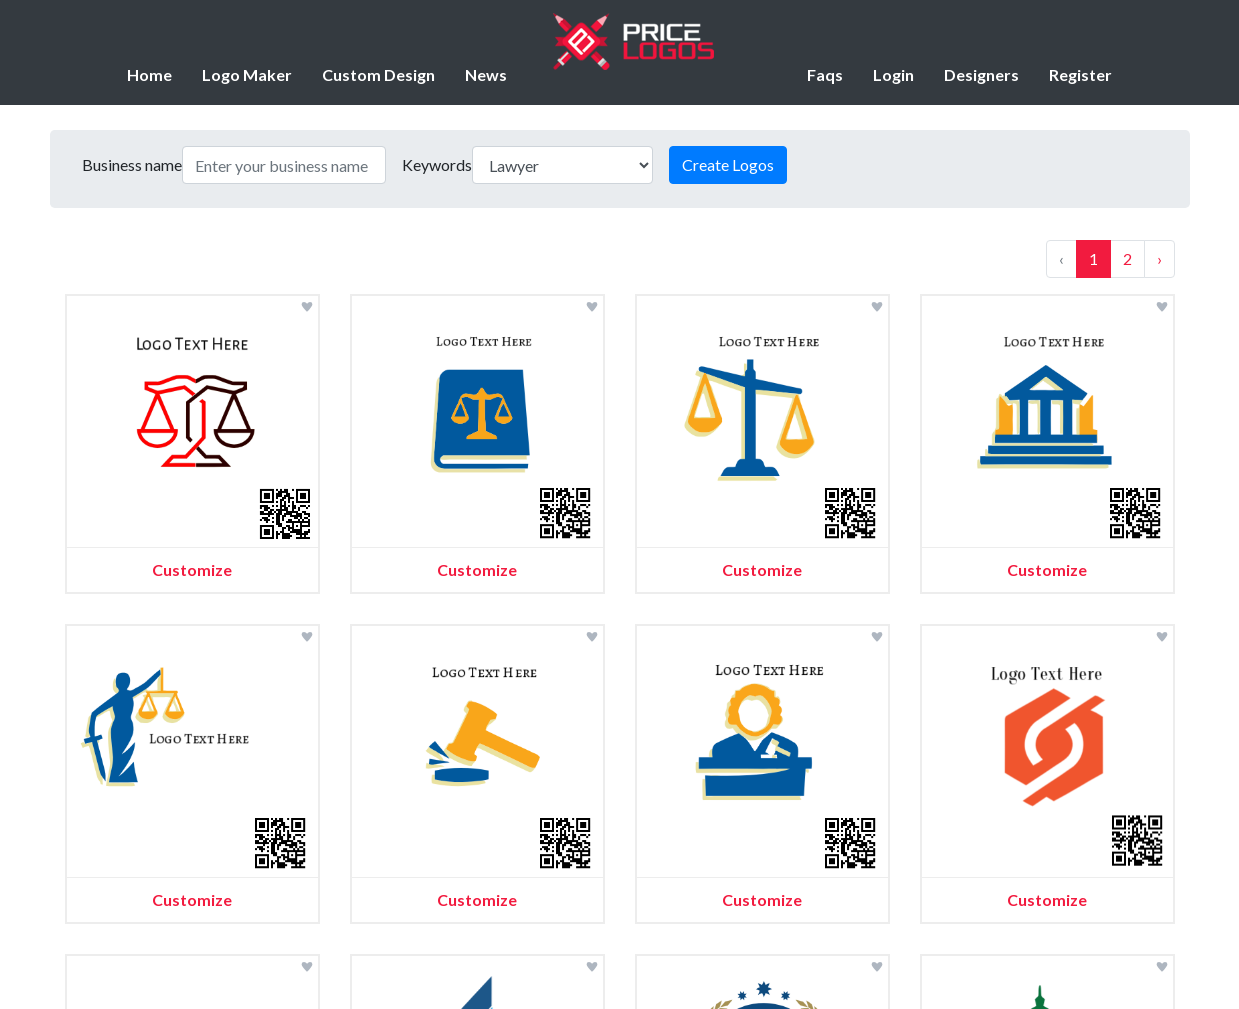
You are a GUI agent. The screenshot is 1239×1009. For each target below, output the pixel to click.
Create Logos (728, 164)
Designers (981, 74)
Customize (192, 569)
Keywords (437, 164)
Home (149, 74)
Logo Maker (247, 74)
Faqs (825, 74)
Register (1080, 74)
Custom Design (378, 74)
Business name (132, 164)
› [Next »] (1159, 258)
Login (893, 74)
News (486, 74)
